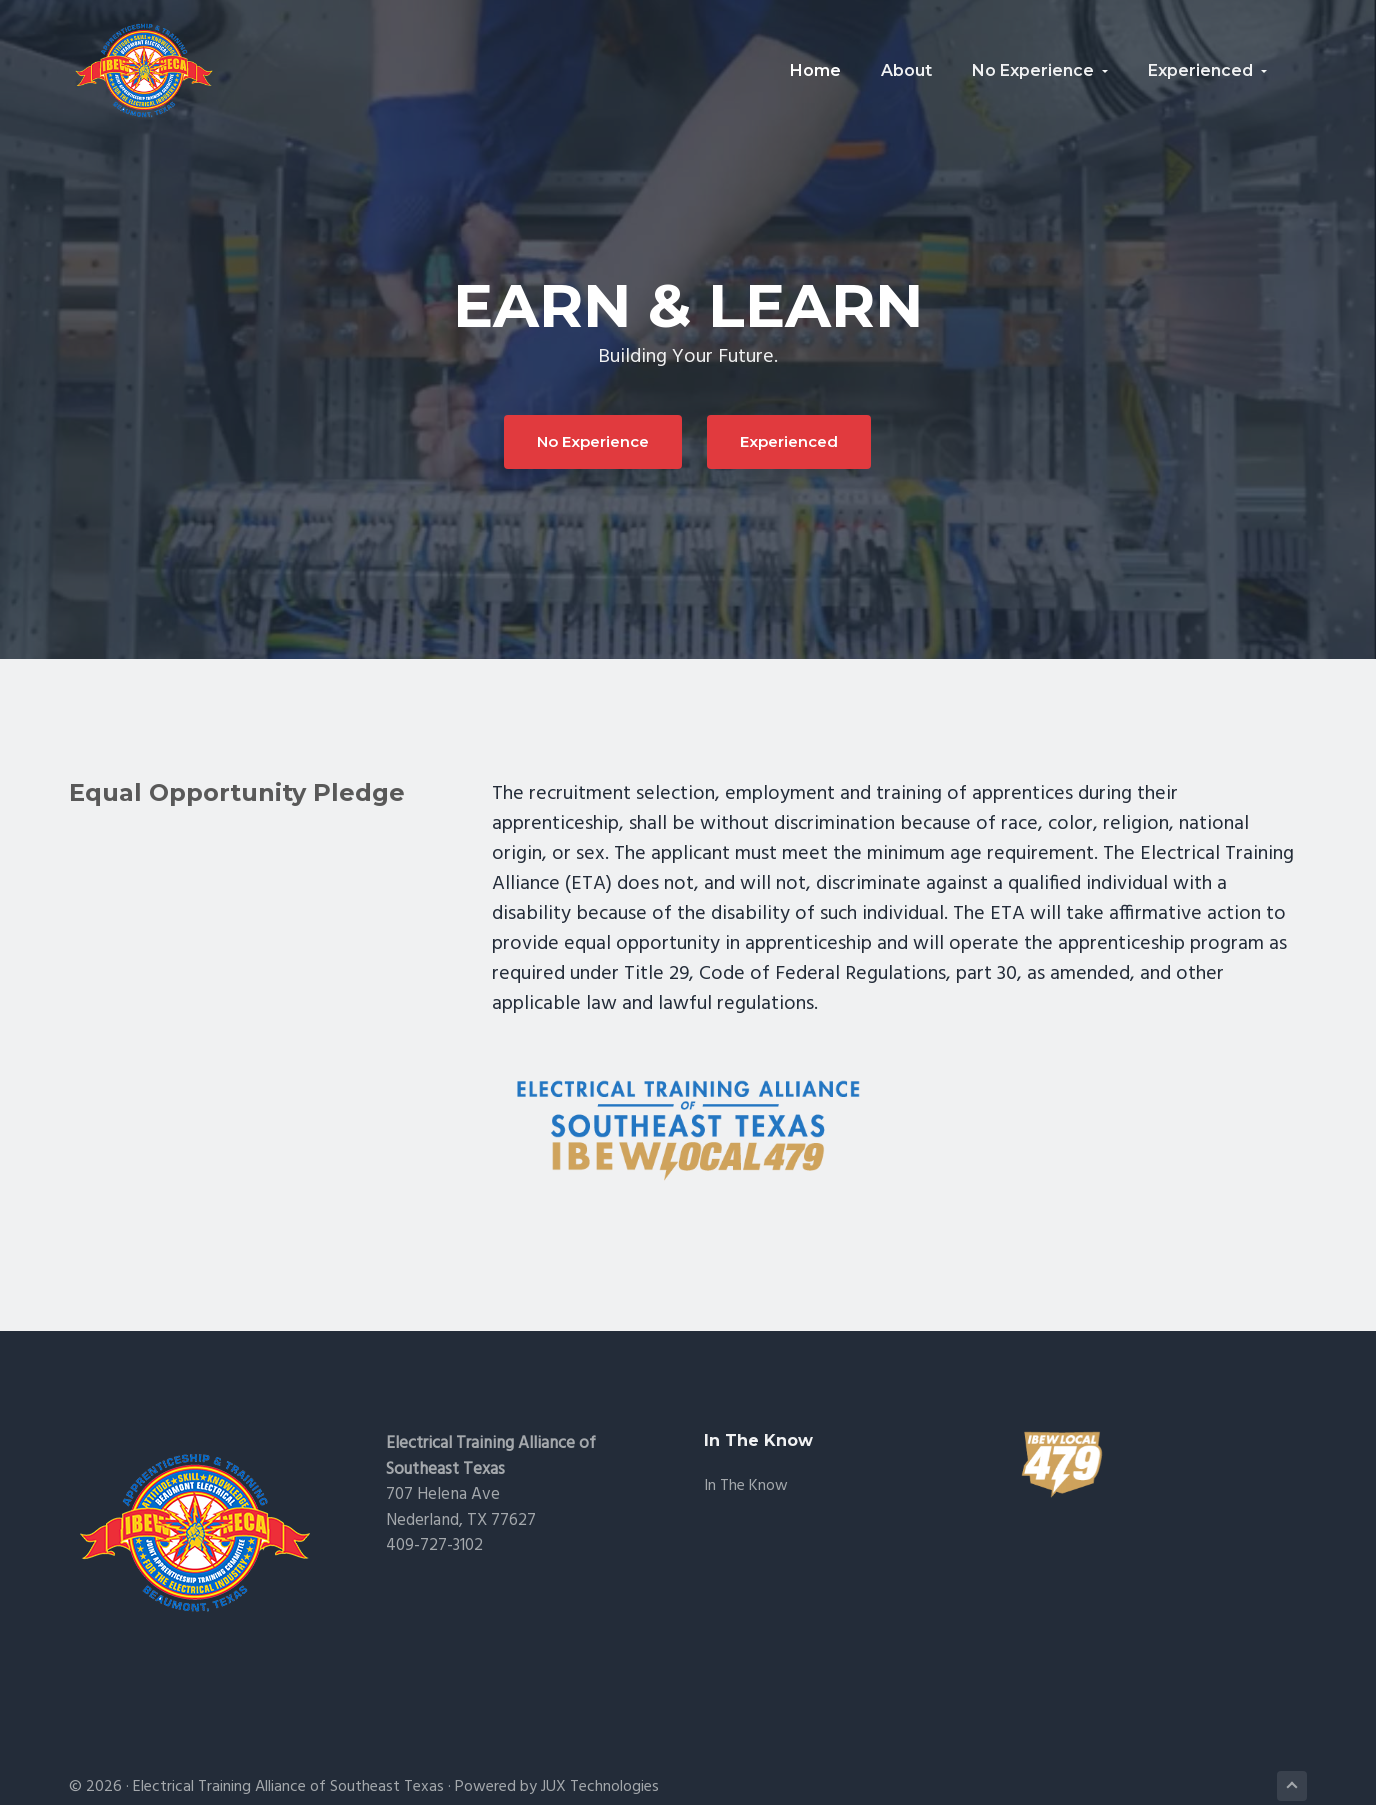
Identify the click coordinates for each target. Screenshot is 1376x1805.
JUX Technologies (600, 1787)
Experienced (789, 441)
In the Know (746, 1486)
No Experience (593, 441)
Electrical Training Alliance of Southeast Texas (288, 1787)
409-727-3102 (434, 1545)
